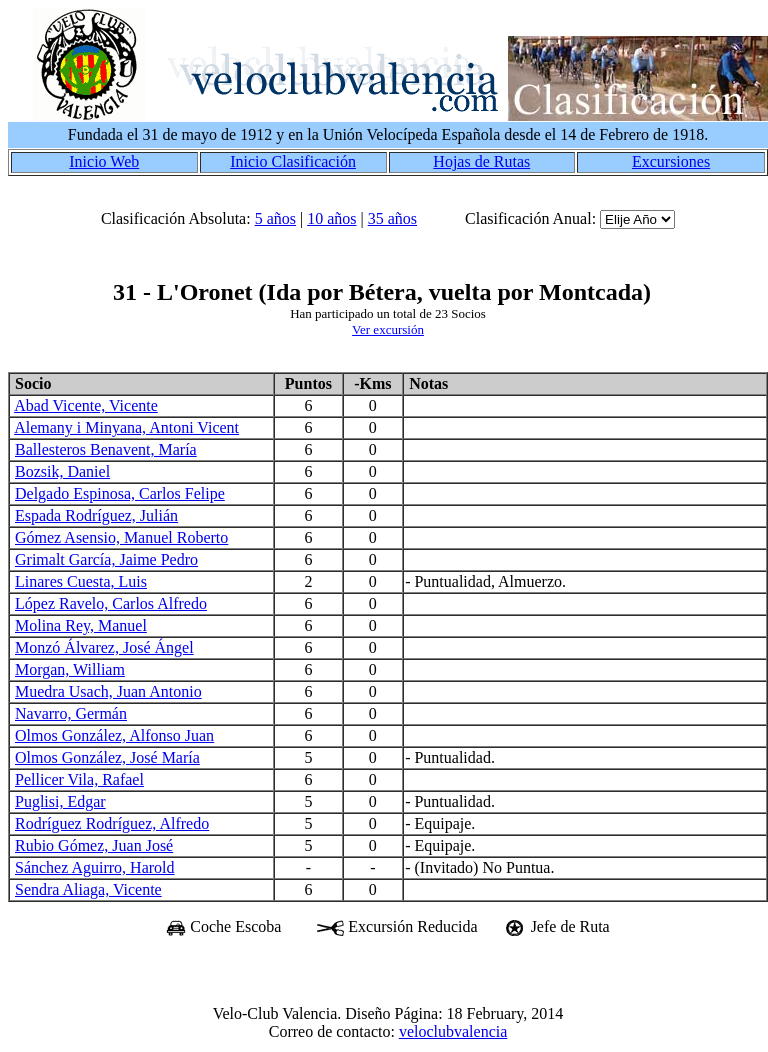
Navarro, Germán (71, 713)
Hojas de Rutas (481, 161)
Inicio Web (104, 161)
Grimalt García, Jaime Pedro (106, 559)
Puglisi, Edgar (60, 801)
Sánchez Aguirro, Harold (95, 867)
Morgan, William (70, 669)
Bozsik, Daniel (62, 471)
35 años (392, 218)
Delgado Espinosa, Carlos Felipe (120, 493)
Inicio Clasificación (293, 161)
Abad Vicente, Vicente (86, 405)
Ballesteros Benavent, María (106, 449)
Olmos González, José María (107, 757)
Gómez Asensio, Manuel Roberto (121, 537)
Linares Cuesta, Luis (81, 581)
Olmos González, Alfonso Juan (114, 735)
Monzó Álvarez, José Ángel (104, 647)
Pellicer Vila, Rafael (79, 779)
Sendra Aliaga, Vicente (88, 889)
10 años (331, 218)
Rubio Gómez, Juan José (94, 845)
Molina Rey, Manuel (81, 625)
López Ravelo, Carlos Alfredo (111, 603)
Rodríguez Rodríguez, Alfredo (112, 823)
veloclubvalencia (453, 1031)
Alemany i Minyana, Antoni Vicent (126, 427)
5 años (275, 218)
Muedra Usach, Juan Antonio (108, 691)
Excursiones (671, 161)
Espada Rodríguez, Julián (96, 515)
